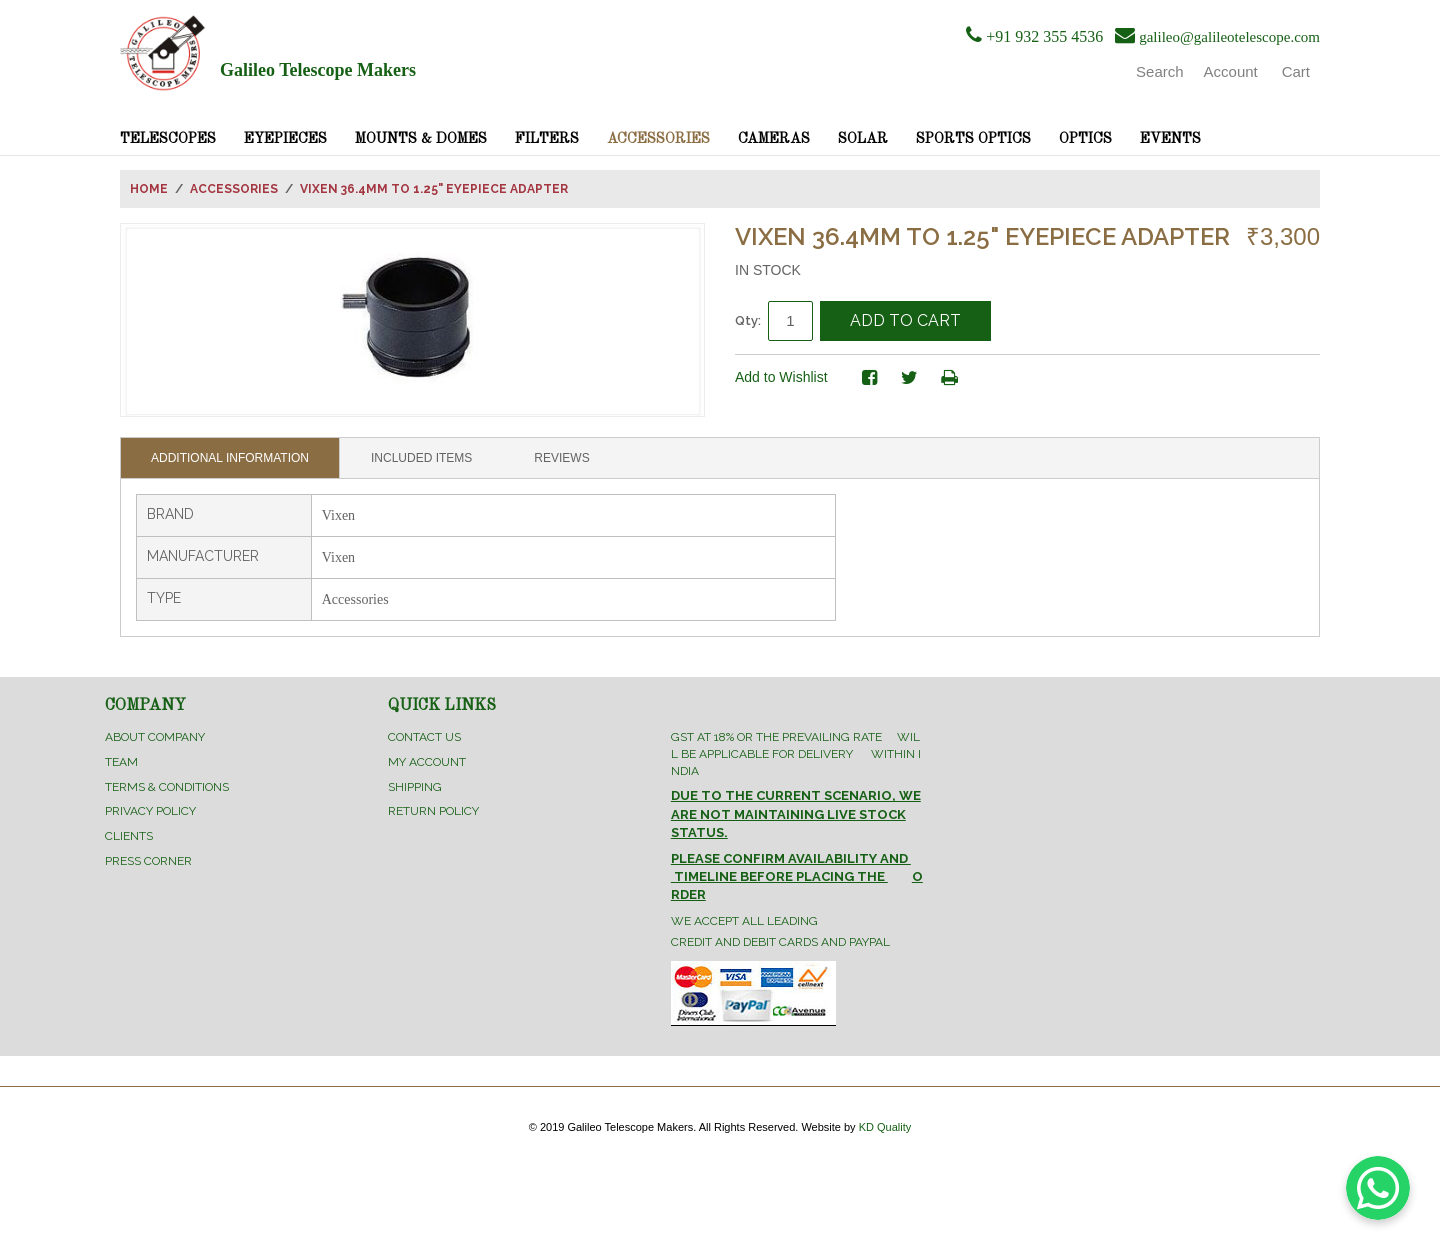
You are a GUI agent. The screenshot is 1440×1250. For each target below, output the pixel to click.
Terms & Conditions (167, 787)
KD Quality (885, 1127)
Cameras (774, 139)
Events (1170, 139)
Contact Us (424, 737)
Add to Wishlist (781, 377)
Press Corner (148, 861)
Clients (129, 836)
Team (121, 762)
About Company (155, 737)
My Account (427, 762)
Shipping (415, 787)
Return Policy (433, 811)
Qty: (748, 320)
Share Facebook (870, 378)
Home (149, 189)
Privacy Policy (150, 811)
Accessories (658, 139)
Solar (863, 139)
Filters (547, 139)
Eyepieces (285, 139)
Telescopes (168, 139)
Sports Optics (973, 139)
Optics (1085, 139)
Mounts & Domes (421, 139)
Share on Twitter (910, 378)
